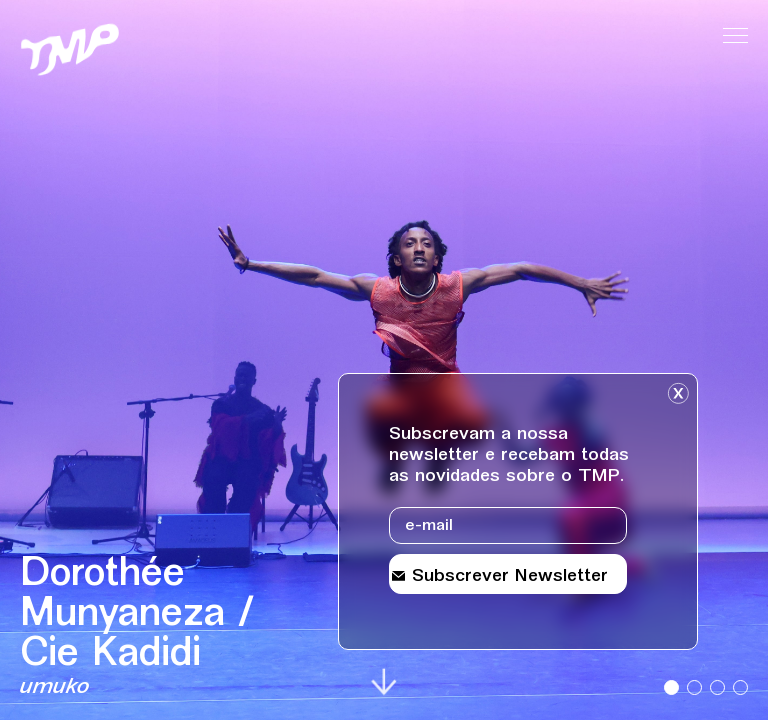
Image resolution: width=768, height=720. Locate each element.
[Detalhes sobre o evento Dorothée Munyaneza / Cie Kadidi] (172, 628)
